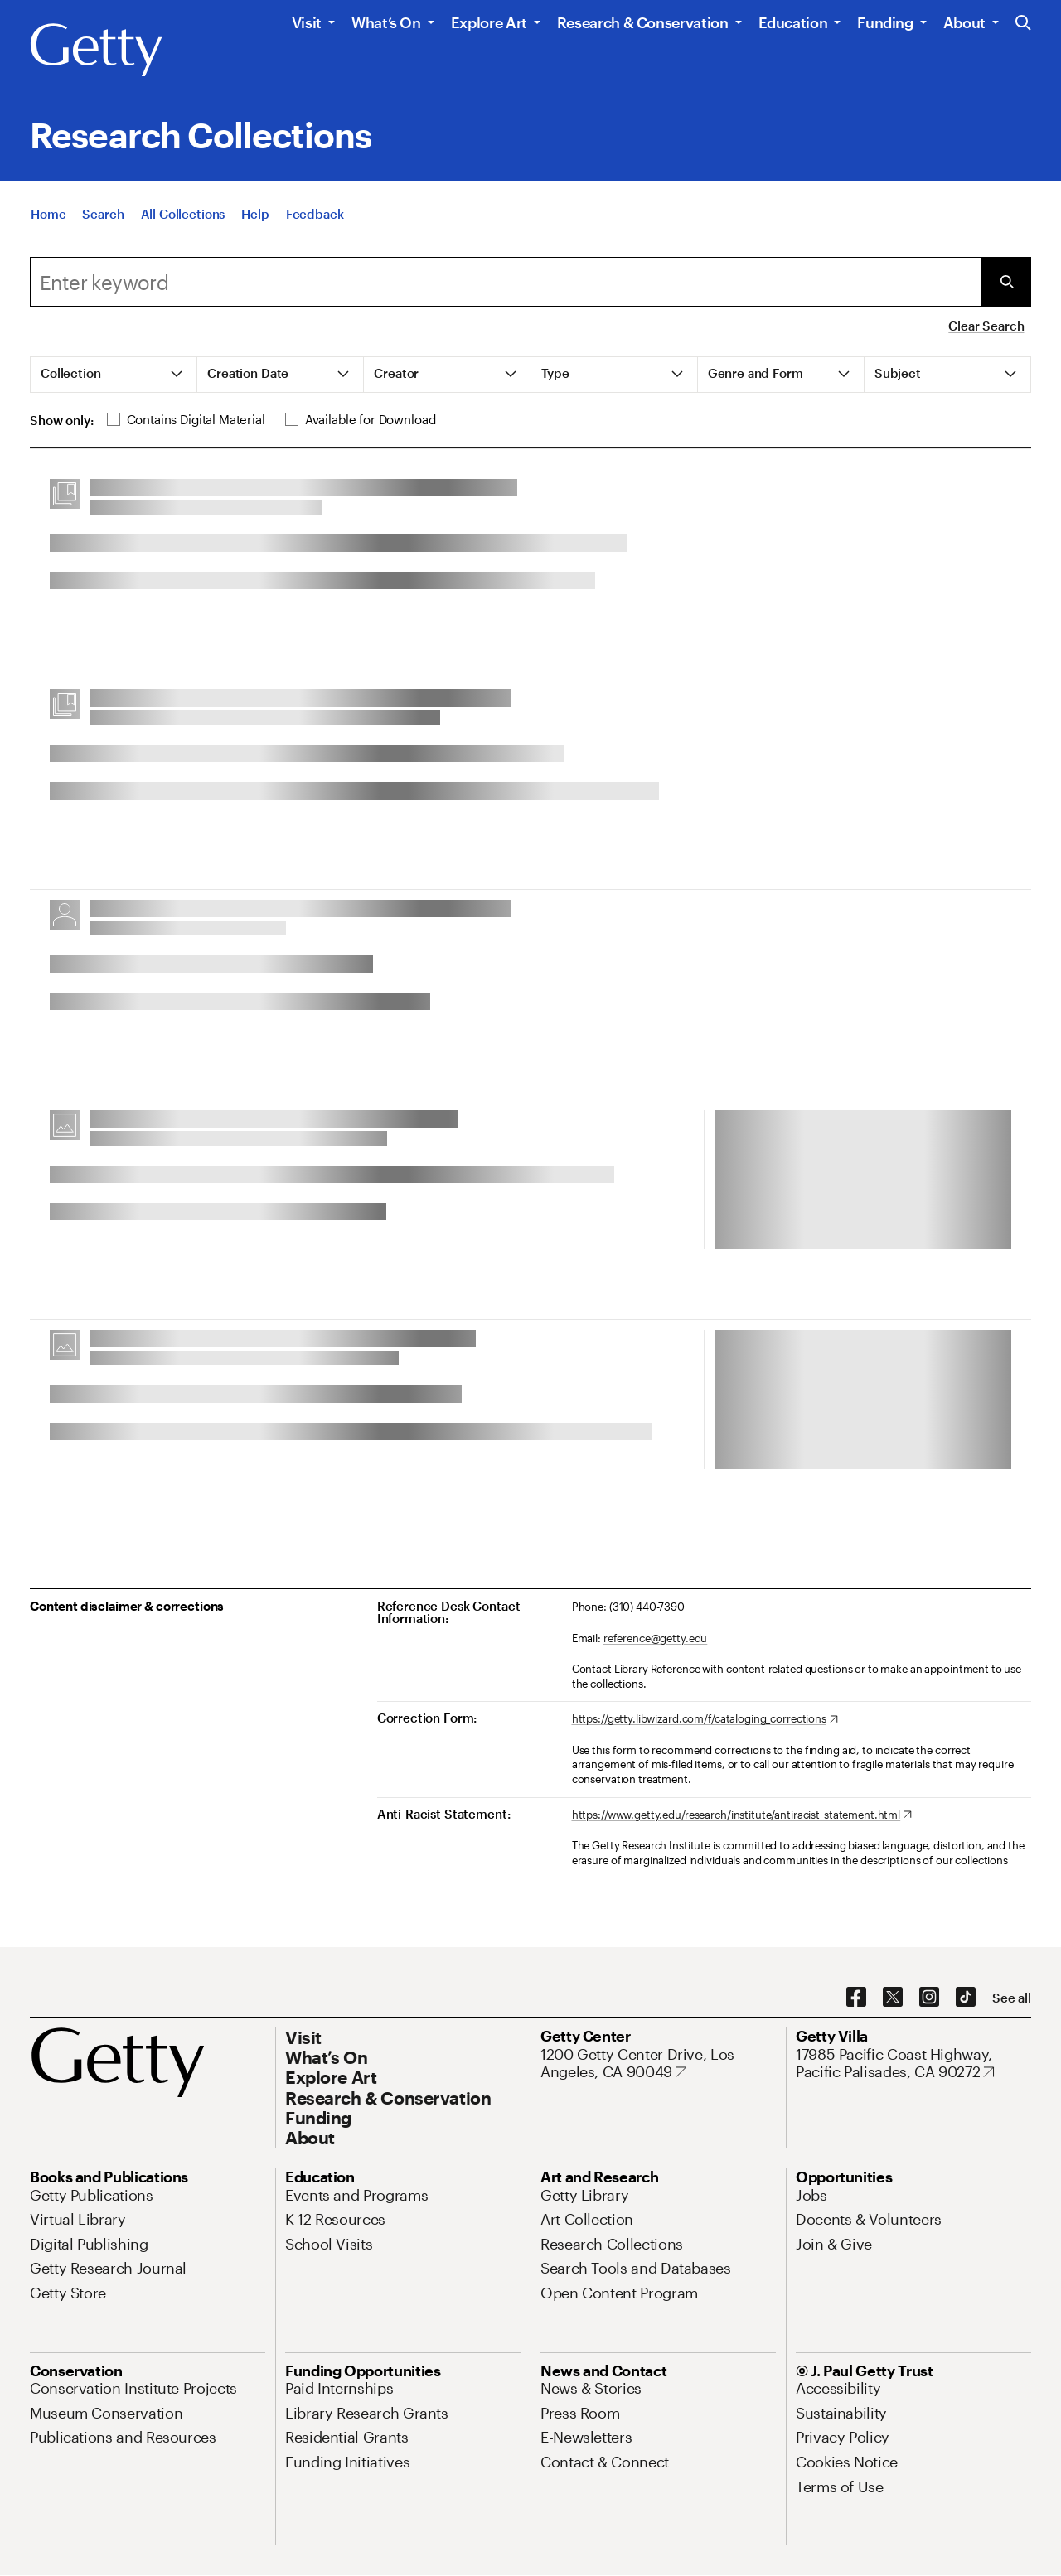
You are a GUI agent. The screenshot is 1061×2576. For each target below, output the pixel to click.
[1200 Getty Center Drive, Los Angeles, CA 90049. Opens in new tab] (658, 2063)
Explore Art (489, 22)
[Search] (103, 213)
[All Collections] (183, 213)
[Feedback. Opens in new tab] (315, 213)
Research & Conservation (643, 22)
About (964, 22)
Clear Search (986, 325)
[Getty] (96, 50)
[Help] (255, 213)
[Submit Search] (1006, 282)
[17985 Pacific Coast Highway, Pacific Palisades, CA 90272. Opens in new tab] (913, 2063)
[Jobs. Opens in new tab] (811, 2195)
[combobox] (505, 282)
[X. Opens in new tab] (893, 1997)
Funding (885, 22)
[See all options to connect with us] (1011, 1998)
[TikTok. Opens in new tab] (966, 1997)
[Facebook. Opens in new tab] (856, 1997)
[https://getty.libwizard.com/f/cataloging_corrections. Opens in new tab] (705, 1719)
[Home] (48, 213)
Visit (307, 22)
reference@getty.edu (655, 1638)
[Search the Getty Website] (1023, 23)
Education (793, 22)
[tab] (114, 374)
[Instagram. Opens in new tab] (929, 1997)
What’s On (386, 22)
